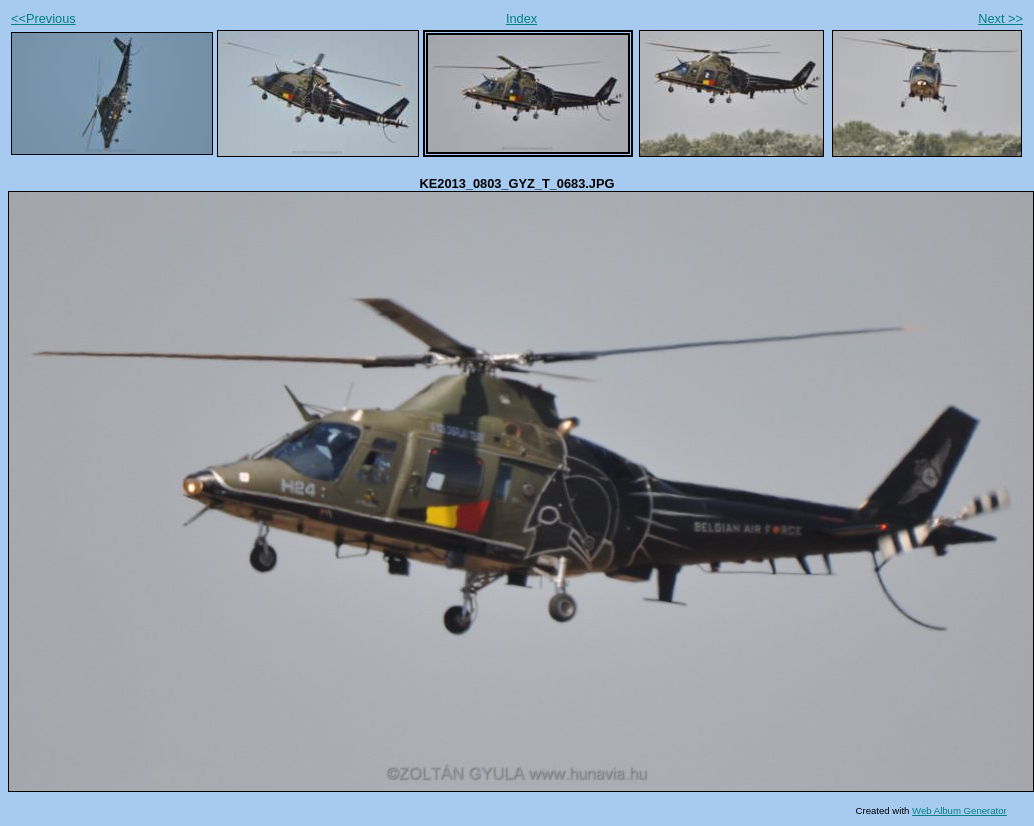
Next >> (1000, 18)
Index (521, 18)
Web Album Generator (959, 810)
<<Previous (43, 18)
